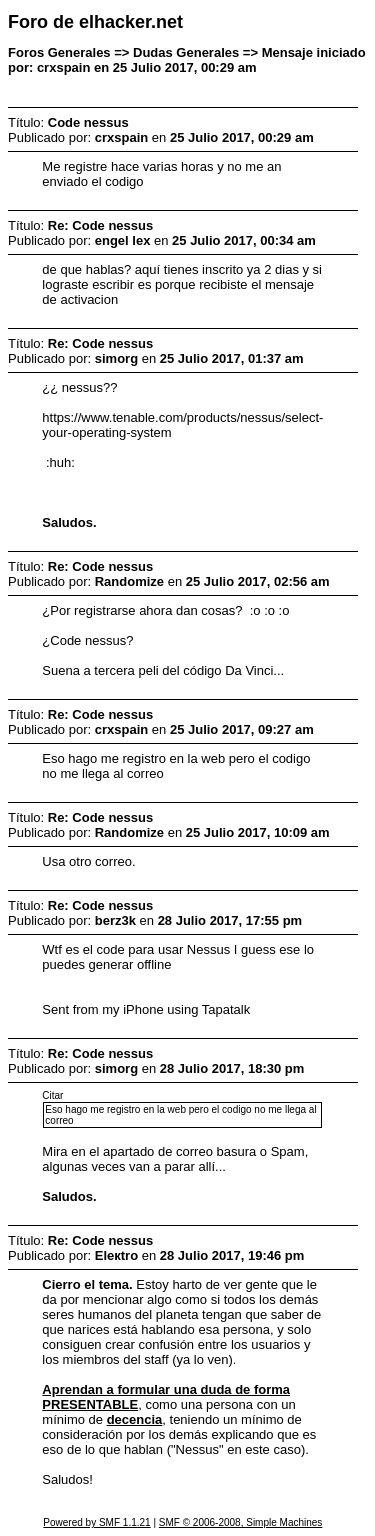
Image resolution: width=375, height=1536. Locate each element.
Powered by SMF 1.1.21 (96, 1522)
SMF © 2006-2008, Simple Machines (241, 1522)
